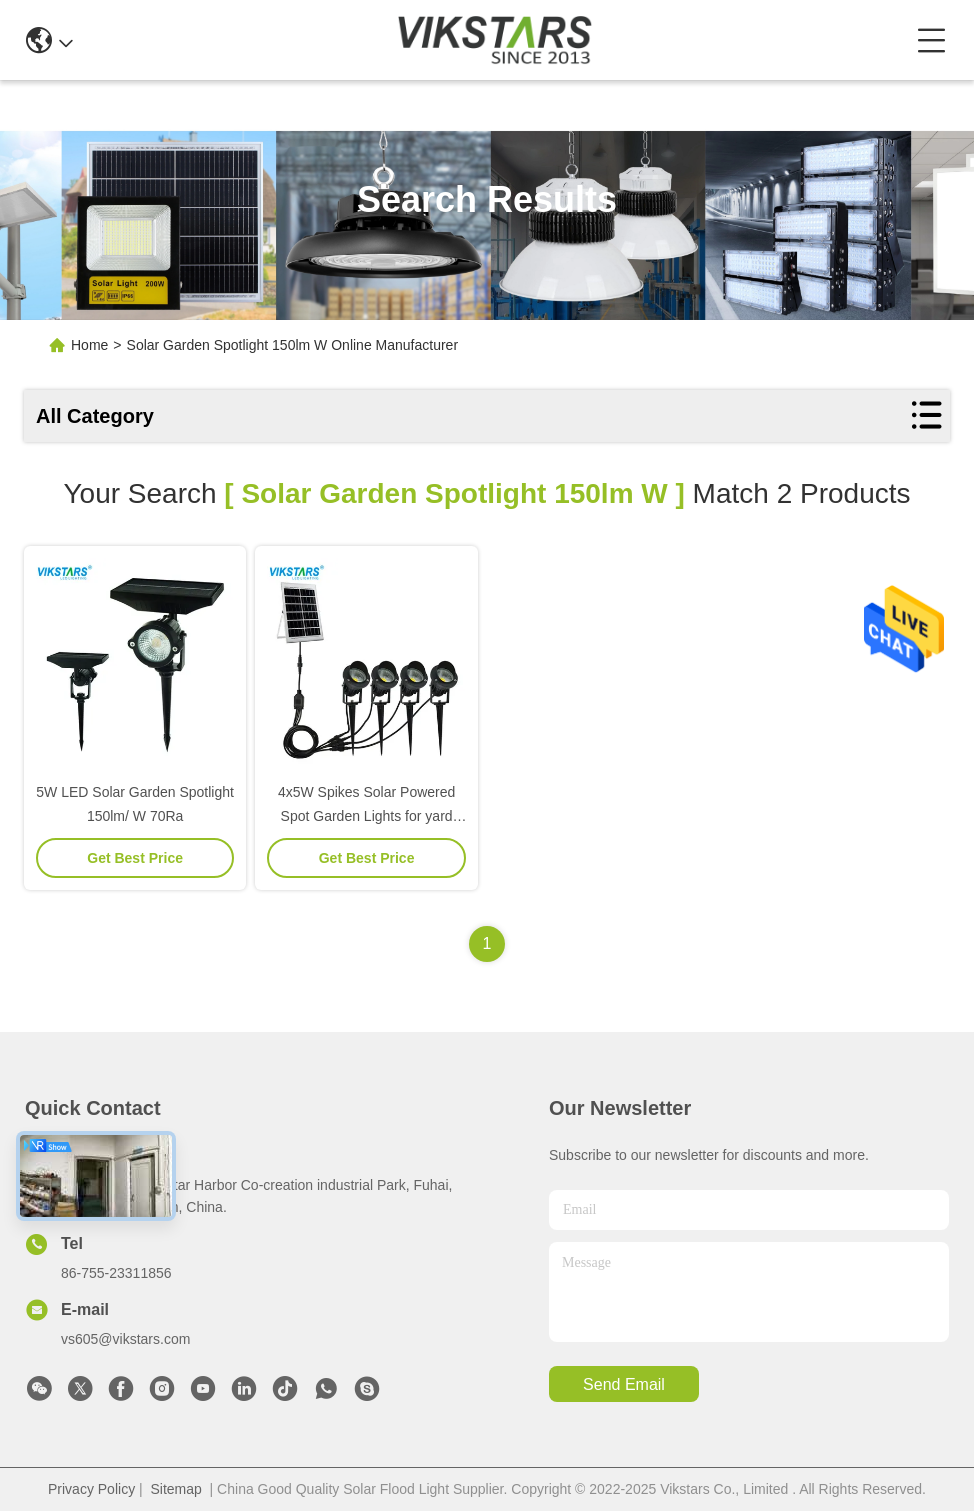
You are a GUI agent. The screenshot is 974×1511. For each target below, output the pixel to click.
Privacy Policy (91, 1489)
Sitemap (175, 1489)
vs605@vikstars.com (125, 1339)
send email (624, 1384)
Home (89, 345)
